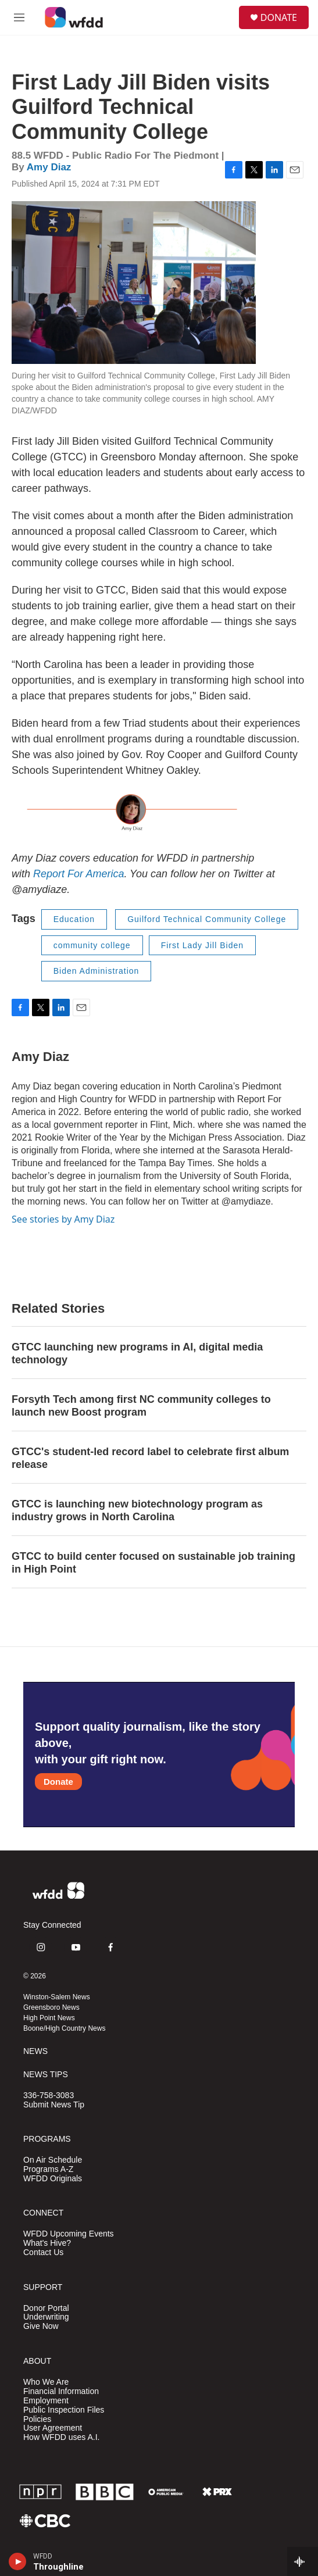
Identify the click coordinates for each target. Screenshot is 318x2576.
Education (74, 919)
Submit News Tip (53, 2104)
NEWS (35, 2051)
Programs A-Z (48, 2169)
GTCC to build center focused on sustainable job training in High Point (153, 1562)
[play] (17, 2561)
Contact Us (43, 2252)
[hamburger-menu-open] (19, 17)
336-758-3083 (48, 2095)
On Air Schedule (52, 2160)
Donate (58, 1782)
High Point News (49, 2018)
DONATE (278, 17)
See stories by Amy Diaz (63, 1219)
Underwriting (46, 2317)
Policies (37, 2419)
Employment (46, 2400)
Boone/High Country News (64, 2028)
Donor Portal (46, 2308)
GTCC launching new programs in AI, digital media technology (137, 1353)
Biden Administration (96, 971)
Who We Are (46, 2382)
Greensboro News (51, 2007)
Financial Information (61, 2391)
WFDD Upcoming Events (68, 2234)
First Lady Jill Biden (202, 945)
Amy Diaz (49, 167)
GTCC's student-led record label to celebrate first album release (150, 1458)
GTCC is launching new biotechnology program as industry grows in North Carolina (137, 1510)
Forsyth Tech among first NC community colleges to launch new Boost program (141, 1406)
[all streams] (302, 2561)
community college (92, 945)
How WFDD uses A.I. (61, 2437)
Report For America (78, 874)
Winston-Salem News (56, 1997)
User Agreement (52, 2428)
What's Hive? (47, 2243)
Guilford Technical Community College (206, 919)
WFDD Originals (52, 2178)
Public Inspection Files (63, 2410)
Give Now (41, 2326)
